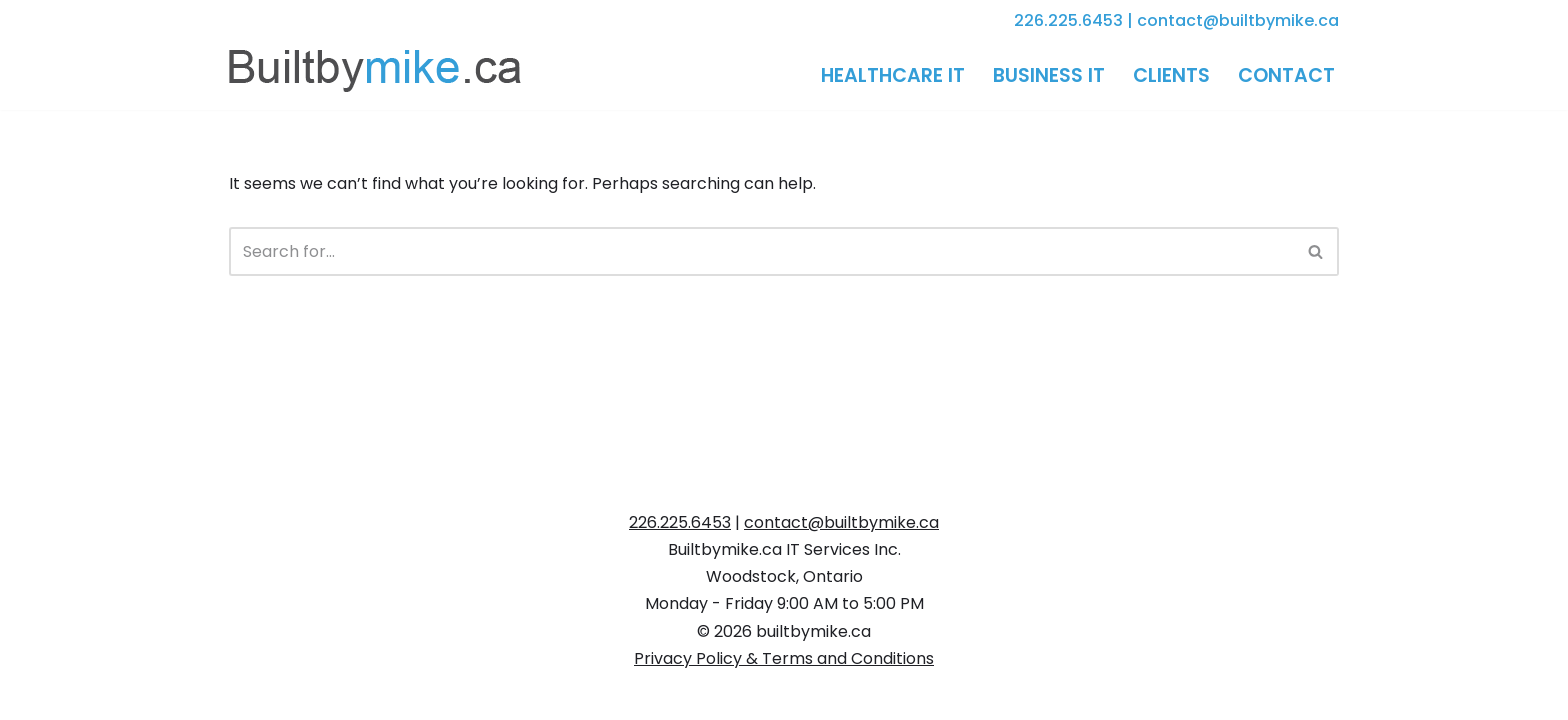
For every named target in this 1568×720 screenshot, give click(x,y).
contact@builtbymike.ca (1238, 20)
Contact (1286, 75)
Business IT (1049, 75)
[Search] (761, 251)
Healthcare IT (893, 75)
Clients (1171, 75)
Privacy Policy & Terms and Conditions (784, 658)
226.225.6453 (1068, 20)
